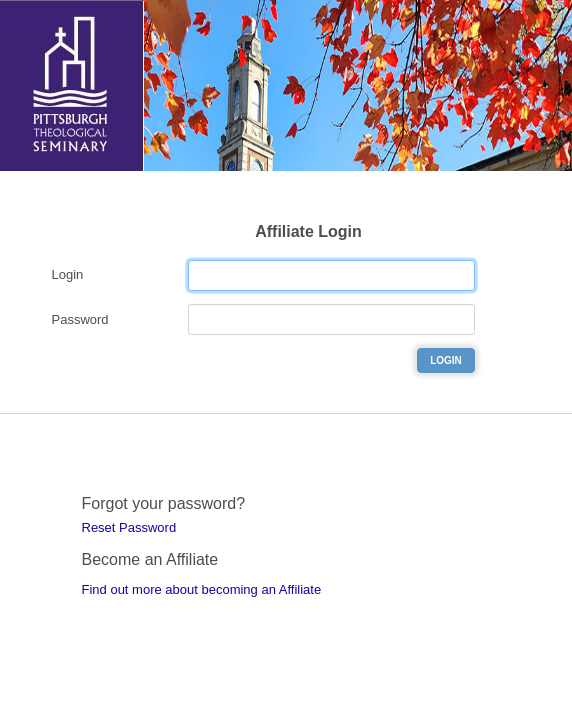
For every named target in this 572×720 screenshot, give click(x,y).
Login (68, 274)
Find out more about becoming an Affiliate (202, 589)
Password (80, 319)
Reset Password (129, 527)
